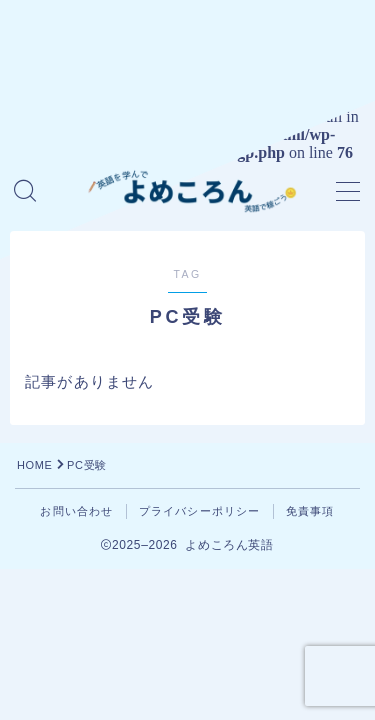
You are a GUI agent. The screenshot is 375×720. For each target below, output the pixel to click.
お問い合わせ (76, 511)
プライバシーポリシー (200, 511)
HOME (34, 465)
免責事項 (310, 511)
